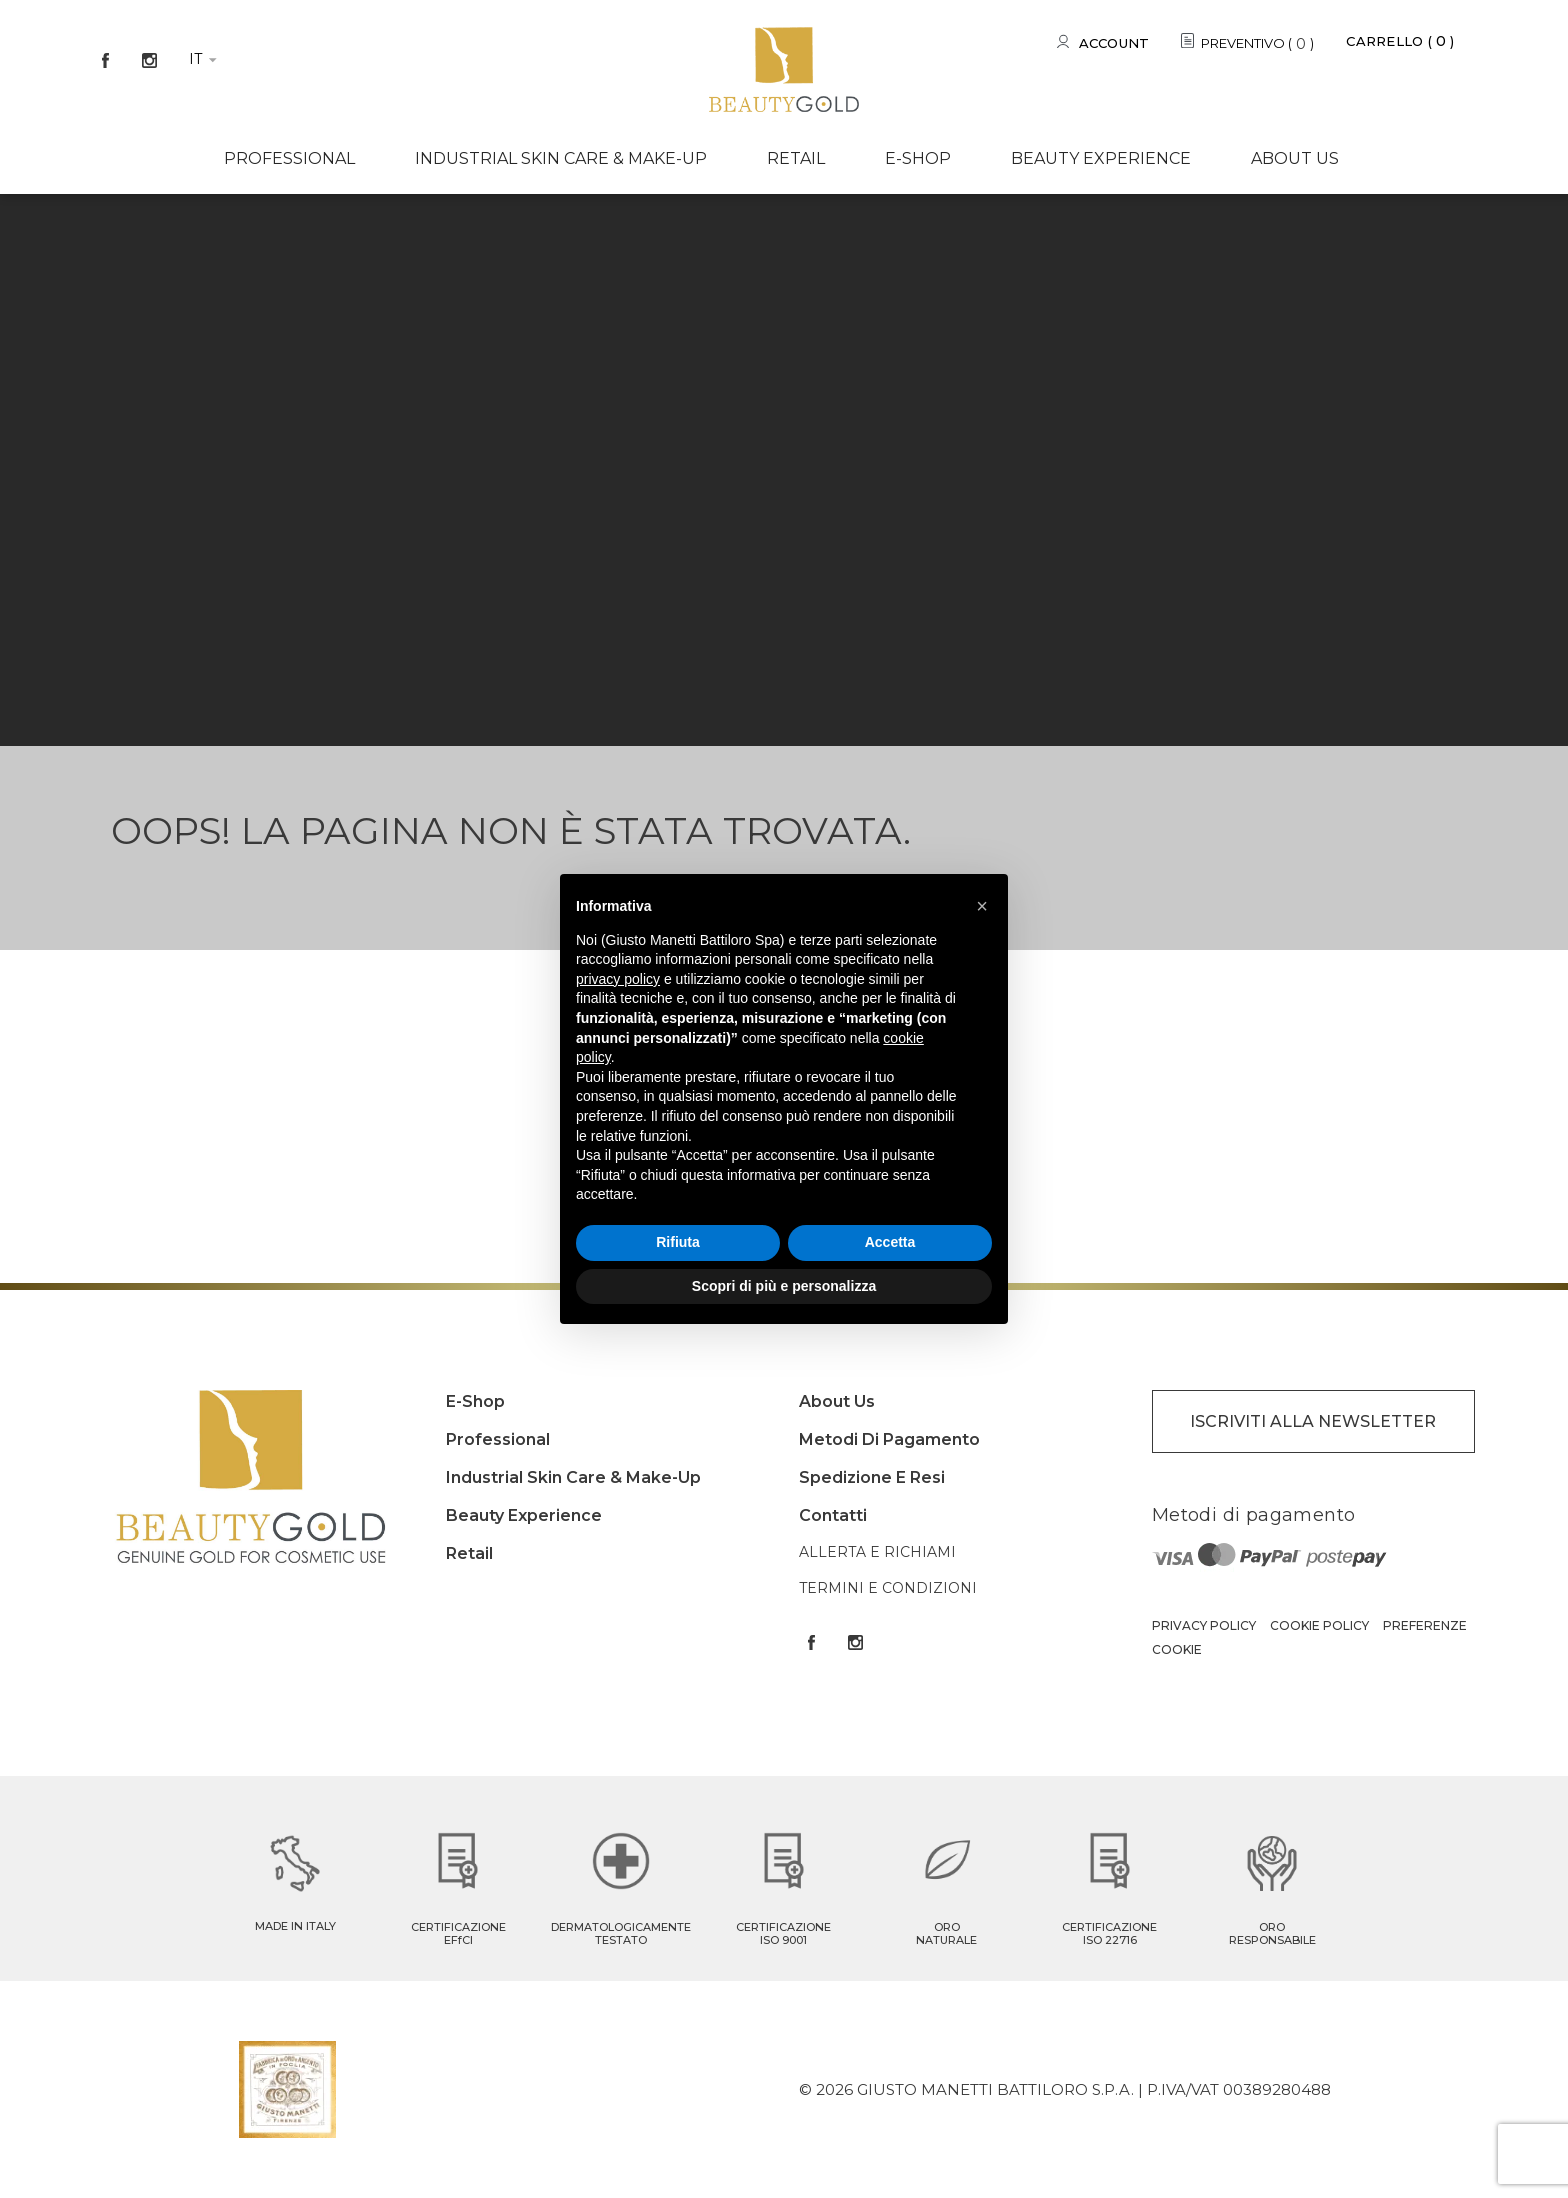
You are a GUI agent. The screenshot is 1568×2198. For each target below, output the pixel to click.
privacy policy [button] (618, 979)
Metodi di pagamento (889, 1439)
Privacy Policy (1204, 1625)
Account (1114, 43)
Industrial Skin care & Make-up (561, 158)
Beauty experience (1101, 158)
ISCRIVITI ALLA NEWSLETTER (1313, 1421)
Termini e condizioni (888, 1588)
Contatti (833, 1515)
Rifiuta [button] (678, 1242)
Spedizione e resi (872, 1477)
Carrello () (1400, 41)
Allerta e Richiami (877, 1552)
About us (1295, 158)
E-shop (918, 158)
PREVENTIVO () (1257, 44)
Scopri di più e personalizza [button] (784, 1286)
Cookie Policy (1319, 1625)
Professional (289, 158)
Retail (796, 158)
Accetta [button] (890, 1242)
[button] (982, 906)
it (195, 59)
